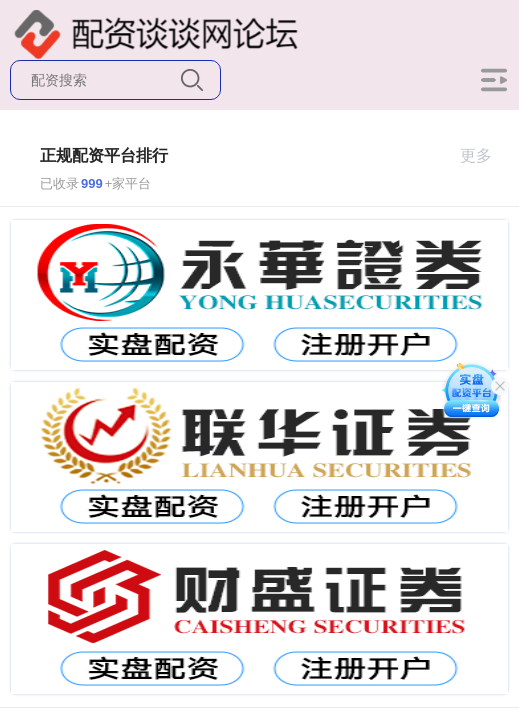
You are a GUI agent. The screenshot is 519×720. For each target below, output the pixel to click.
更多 (484, 155)
